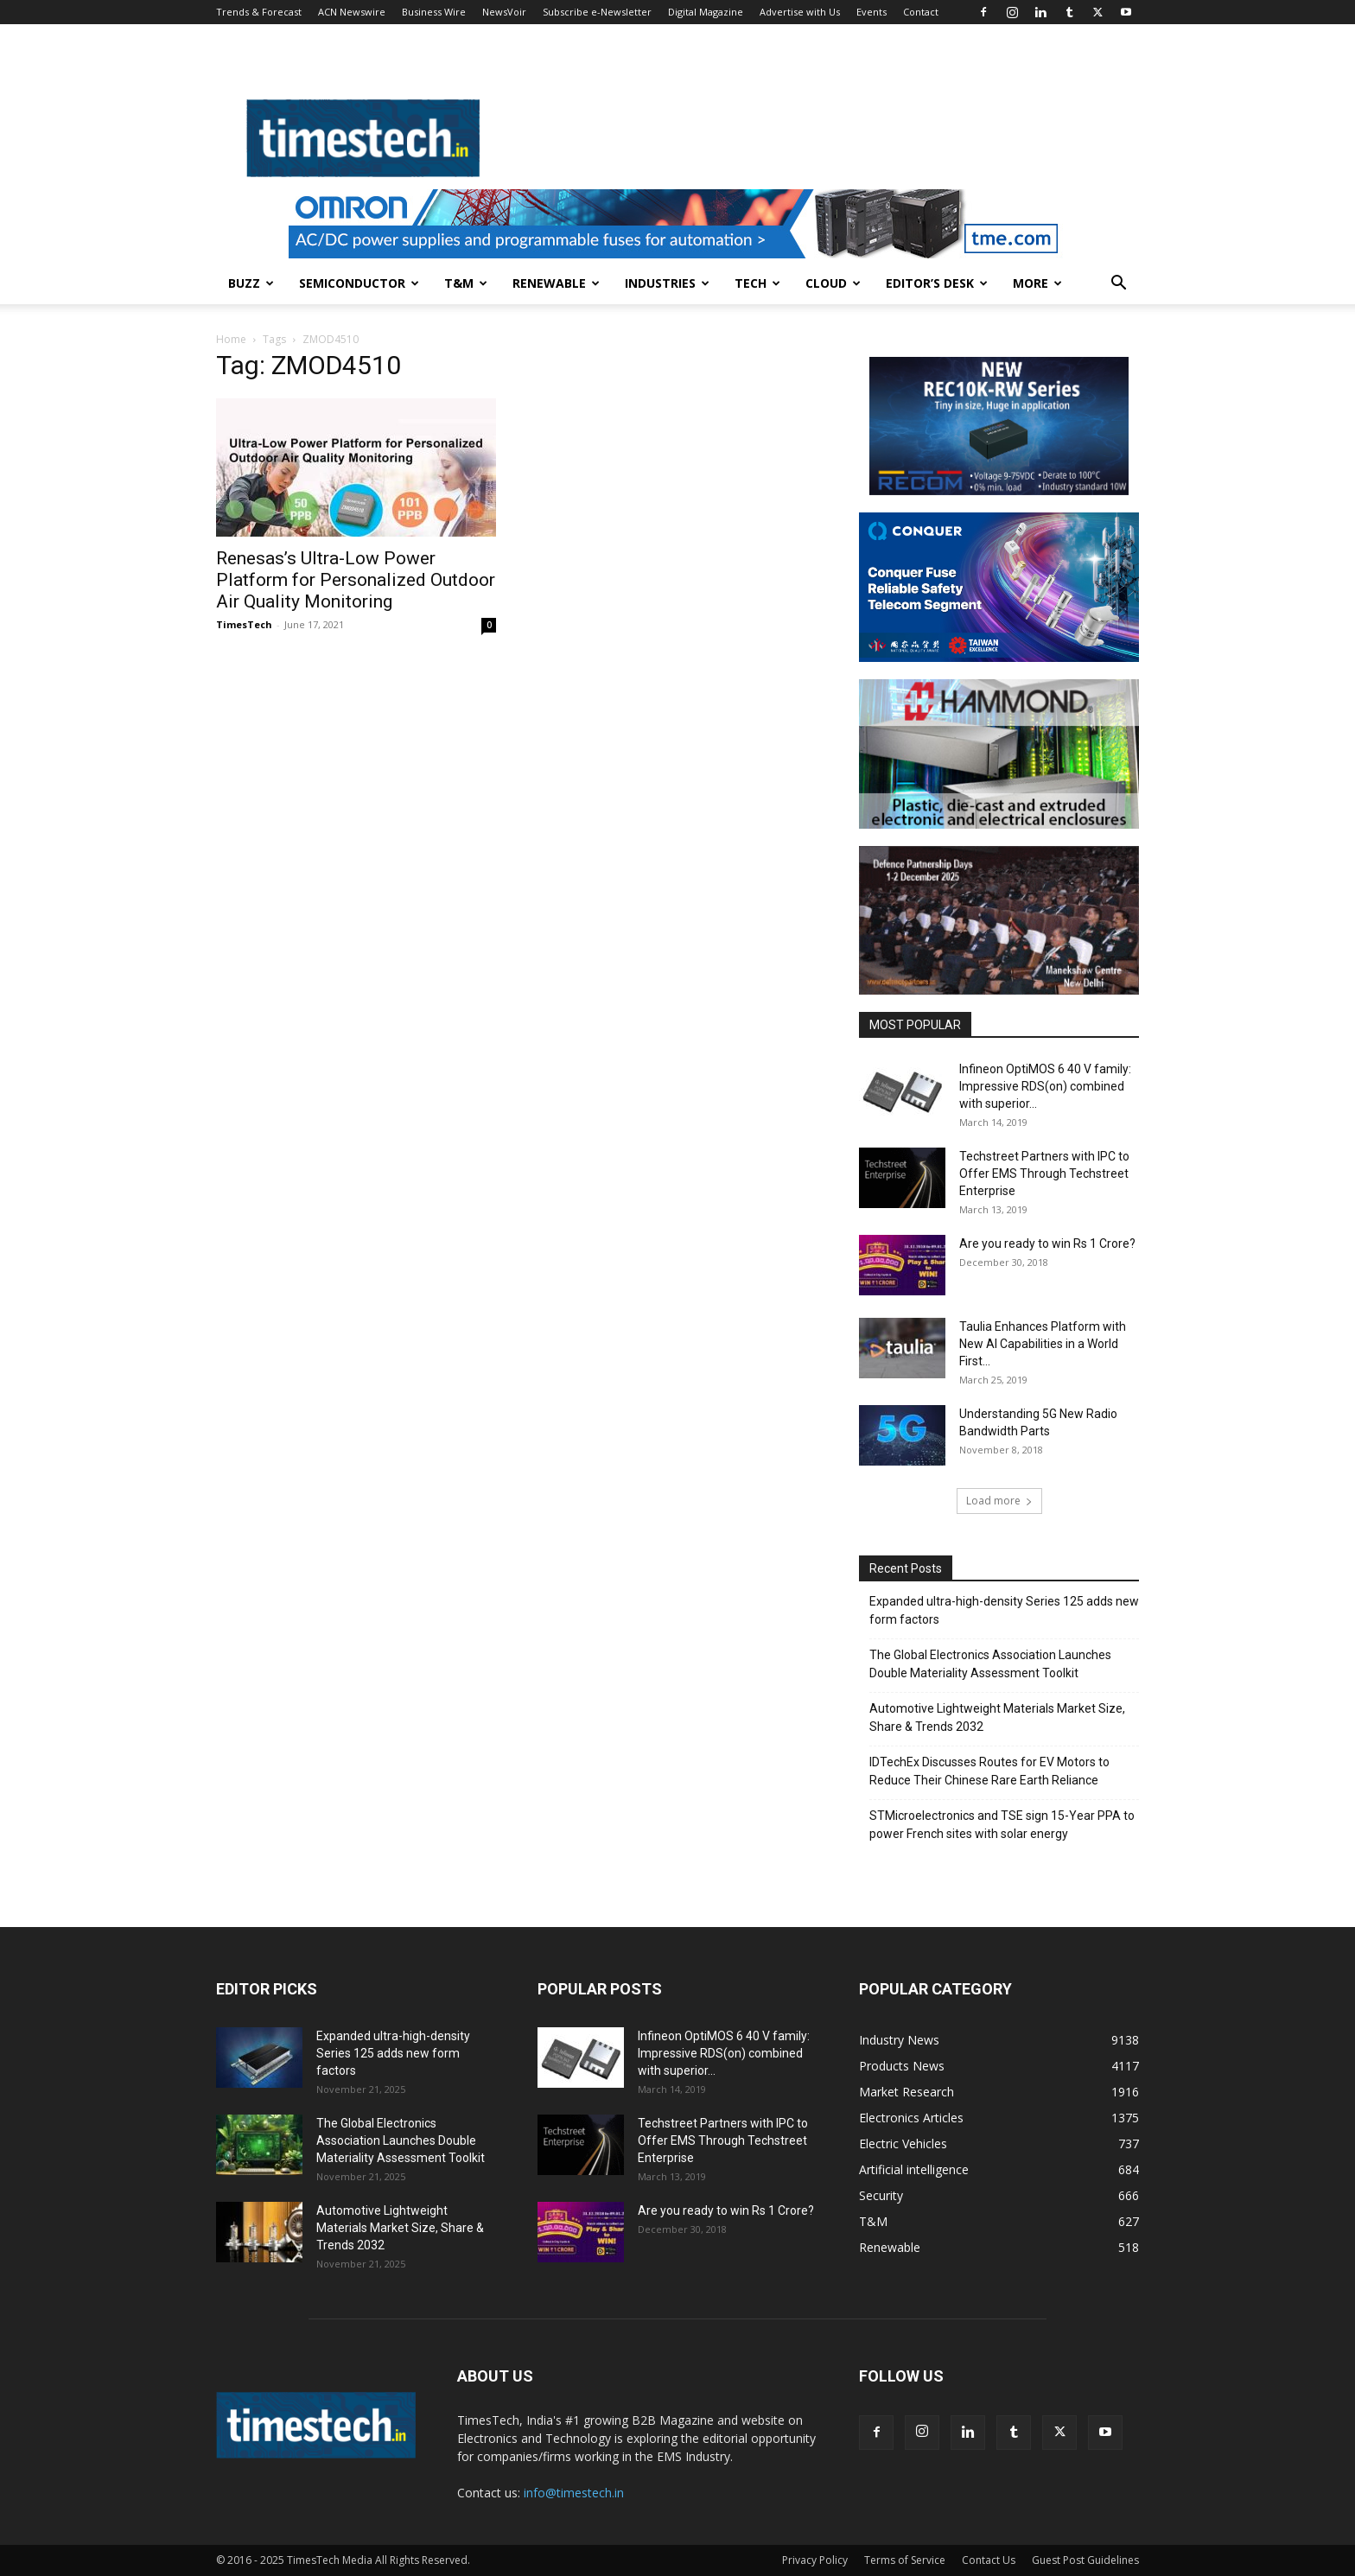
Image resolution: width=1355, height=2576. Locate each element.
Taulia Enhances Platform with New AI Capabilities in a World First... (1042, 1344)
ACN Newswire (351, 11)
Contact (920, 11)
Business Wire (434, 11)
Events (871, 11)
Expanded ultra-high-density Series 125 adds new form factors (1004, 1610)
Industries (667, 283)
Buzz (251, 283)
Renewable (556, 283)
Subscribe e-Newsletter (597, 11)
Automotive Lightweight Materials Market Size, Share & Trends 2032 (997, 1717)
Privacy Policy (815, 2560)
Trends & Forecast (259, 11)
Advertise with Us (800, 11)
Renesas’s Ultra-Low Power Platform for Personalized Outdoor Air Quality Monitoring (355, 580)
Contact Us (988, 2560)
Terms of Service (904, 2560)
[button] (1118, 285)
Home (231, 339)
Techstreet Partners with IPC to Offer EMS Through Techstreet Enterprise (1044, 1173)
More (1037, 283)
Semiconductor (359, 283)
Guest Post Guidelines (1085, 2560)
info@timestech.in (574, 2492)
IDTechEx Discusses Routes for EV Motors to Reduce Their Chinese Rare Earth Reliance (989, 1771)
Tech (757, 283)
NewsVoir (504, 11)
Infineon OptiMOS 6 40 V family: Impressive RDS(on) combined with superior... (1045, 1086)
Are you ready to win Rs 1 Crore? (1047, 1243)
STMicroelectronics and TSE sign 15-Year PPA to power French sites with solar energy (1002, 1825)
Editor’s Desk (937, 283)
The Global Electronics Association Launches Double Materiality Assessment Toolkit (990, 1664)
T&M (465, 283)
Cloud (833, 283)
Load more (999, 1500)
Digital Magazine (705, 11)
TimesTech (244, 624)
